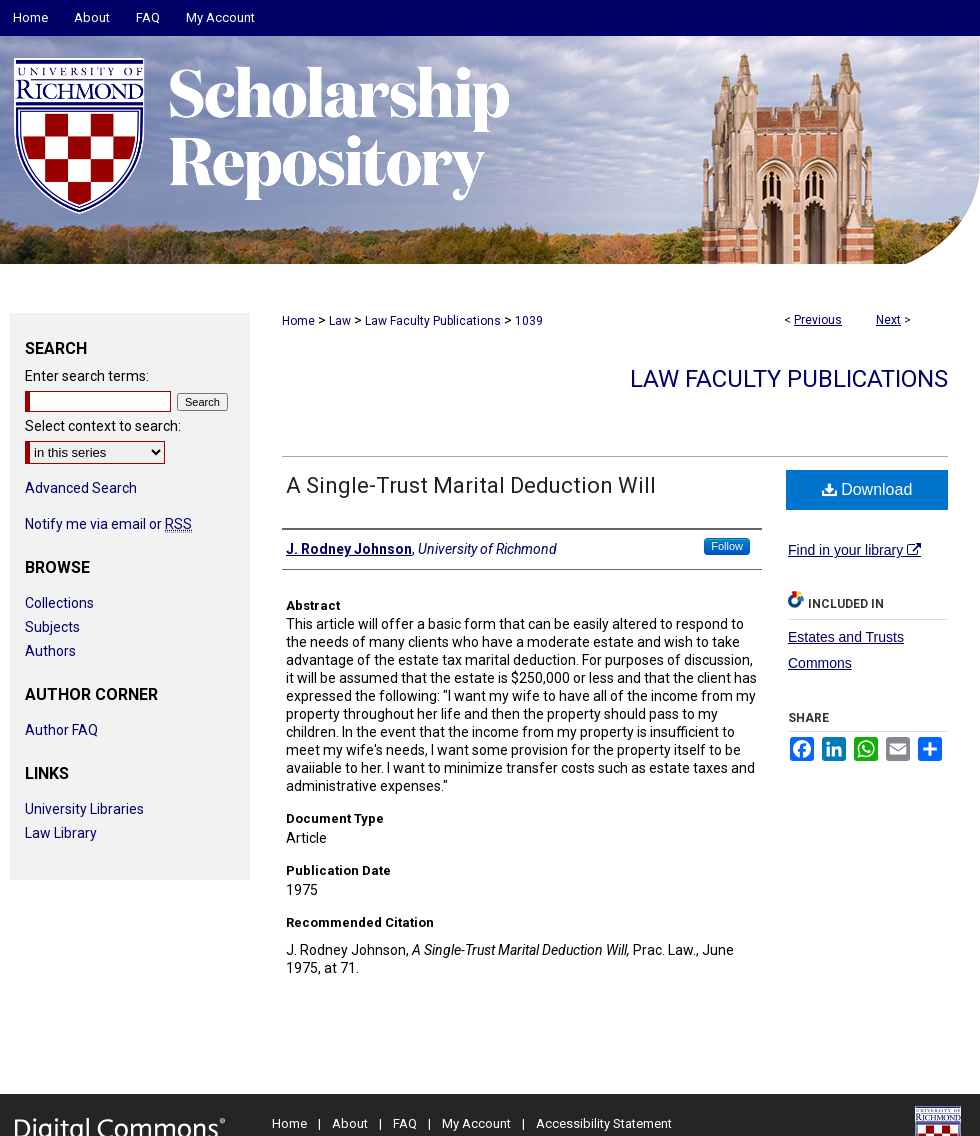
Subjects (52, 627)
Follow (727, 546)
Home (298, 321)
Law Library (61, 833)
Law (340, 321)
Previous (818, 320)
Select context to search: (103, 426)
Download (867, 489)
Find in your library (854, 550)
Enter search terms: (87, 376)
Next (888, 320)
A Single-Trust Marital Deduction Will (471, 485)
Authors (50, 651)
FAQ (405, 1123)
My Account (476, 1123)
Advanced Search (81, 488)
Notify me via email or (108, 524)
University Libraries (84, 809)
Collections (59, 603)
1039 (529, 321)
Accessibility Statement (604, 1123)
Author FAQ (61, 730)
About (350, 1123)
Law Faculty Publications (433, 321)
